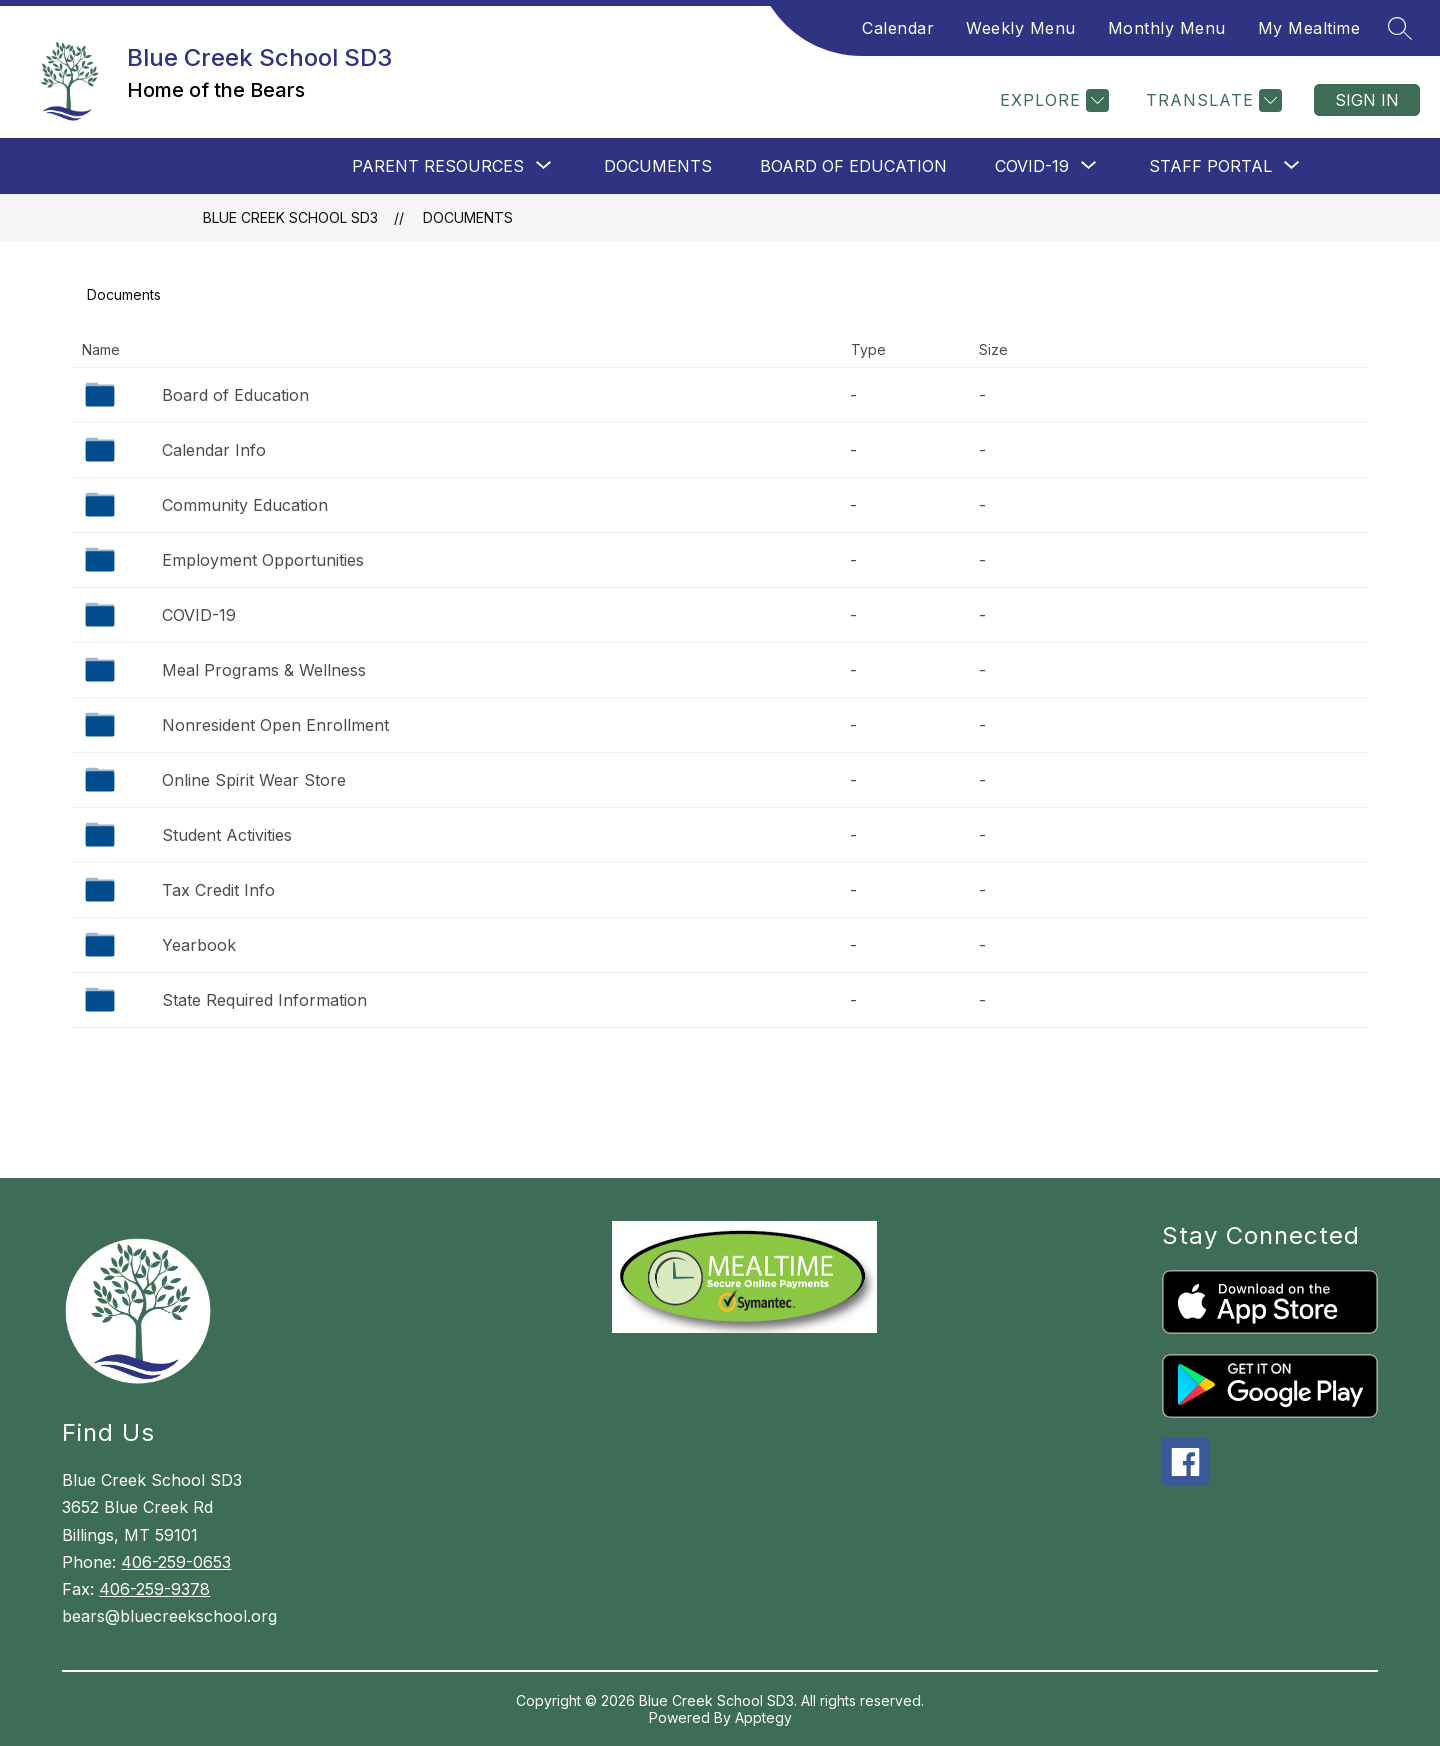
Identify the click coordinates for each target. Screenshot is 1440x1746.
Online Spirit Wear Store (254, 780)
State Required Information (264, 1000)
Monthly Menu (1167, 28)
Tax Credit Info (218, 890)
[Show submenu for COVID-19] (1032, 166)
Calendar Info (214, 450)
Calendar (898, 28)
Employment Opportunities (263, 560)
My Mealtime (1309, 28)
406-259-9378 (154, 1589)
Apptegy (763, 1717)
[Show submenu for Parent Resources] (438, 166)
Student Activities (227, 835)
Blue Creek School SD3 (290, 217)
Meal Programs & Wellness (264, 670)
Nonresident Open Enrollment (275, 725)
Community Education (245, 505)
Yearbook (199, 945)
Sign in (1367, 100)
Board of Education (853, 166)
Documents (658, 166)
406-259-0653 (176, 1562)
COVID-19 (199, 615)
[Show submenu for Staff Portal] (1210, 166)
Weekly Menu (1021, 28)
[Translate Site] (1211, 100)
